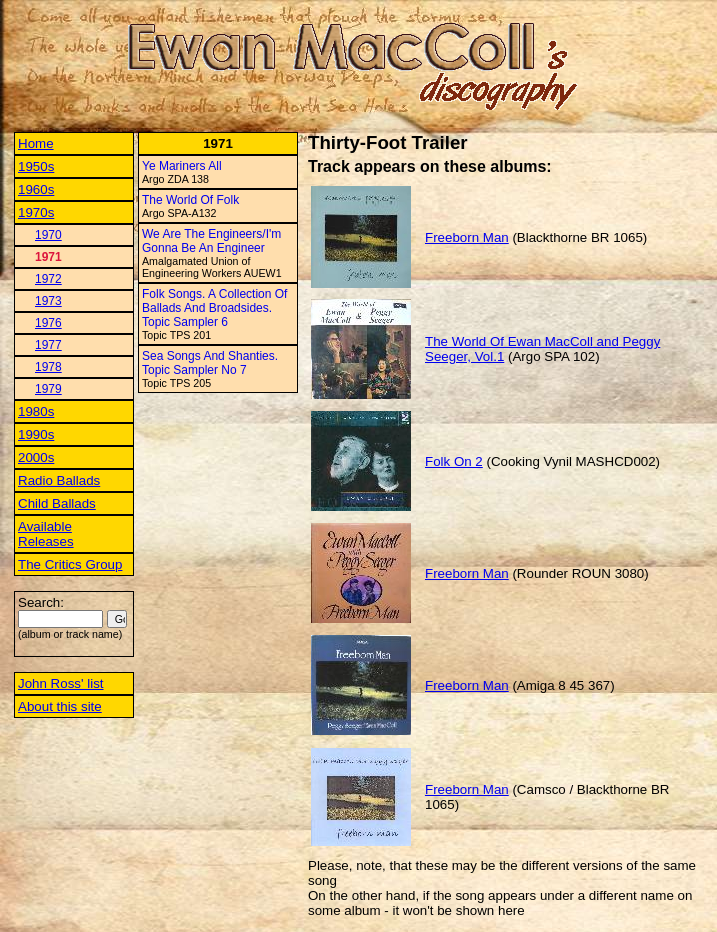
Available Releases (46, 534)
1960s (36, 189)
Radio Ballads (59, 480)
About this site (60, 706)
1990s (36, 434)
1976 (48, 323)
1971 (48, 257)
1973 (48, 301)
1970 (48, 235)
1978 (48, 367)
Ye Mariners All (182, 166)
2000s (36, 457)
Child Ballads (57, 503)
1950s (36, 166)
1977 (48, 345)
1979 (48, 389)
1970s (36, 212)
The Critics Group (70, 564)
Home (36, 143)
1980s (36, 411)
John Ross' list (61, 683)
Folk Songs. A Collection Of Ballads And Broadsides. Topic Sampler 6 (214, 308)
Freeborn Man (467, 237)
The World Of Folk (190, 200)
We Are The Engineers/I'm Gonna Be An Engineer (211, 241)
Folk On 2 (454, 461)
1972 (48, 279)
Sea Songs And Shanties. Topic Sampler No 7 (210, 363)
